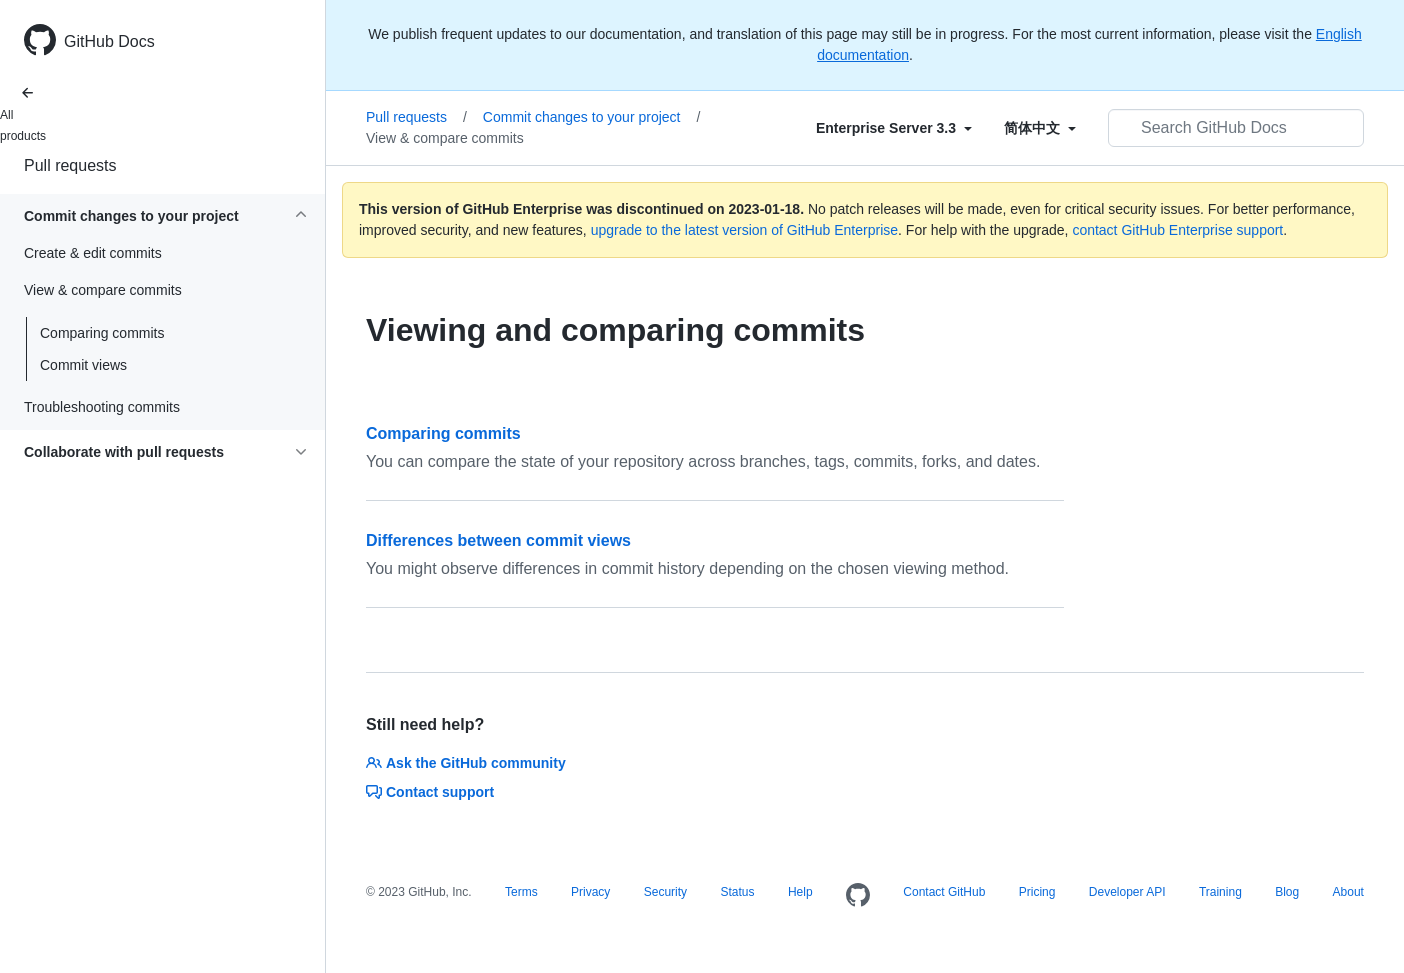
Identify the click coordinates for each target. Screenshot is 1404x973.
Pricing (1037, 892)
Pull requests (70, 165)
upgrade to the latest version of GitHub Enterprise (744, 230)
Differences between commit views (498, 540)
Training (1220, 892)
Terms (521, 892)
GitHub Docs (109, 41)
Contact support (430, 792)
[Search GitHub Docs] (1236, 128)
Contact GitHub (944, 892)
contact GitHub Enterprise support (1177, 230)
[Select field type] (894, 128)
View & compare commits (445, 138)
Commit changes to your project (592, 117)
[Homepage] (858, 896)
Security (665, 892)
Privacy (590, 892)
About (1348, 892)
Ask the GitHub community (466, 763)
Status (737, 892)
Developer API (1127, 892)
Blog (1287, 892)
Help (800, 892)
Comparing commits (102, 333)
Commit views (83, 365)
